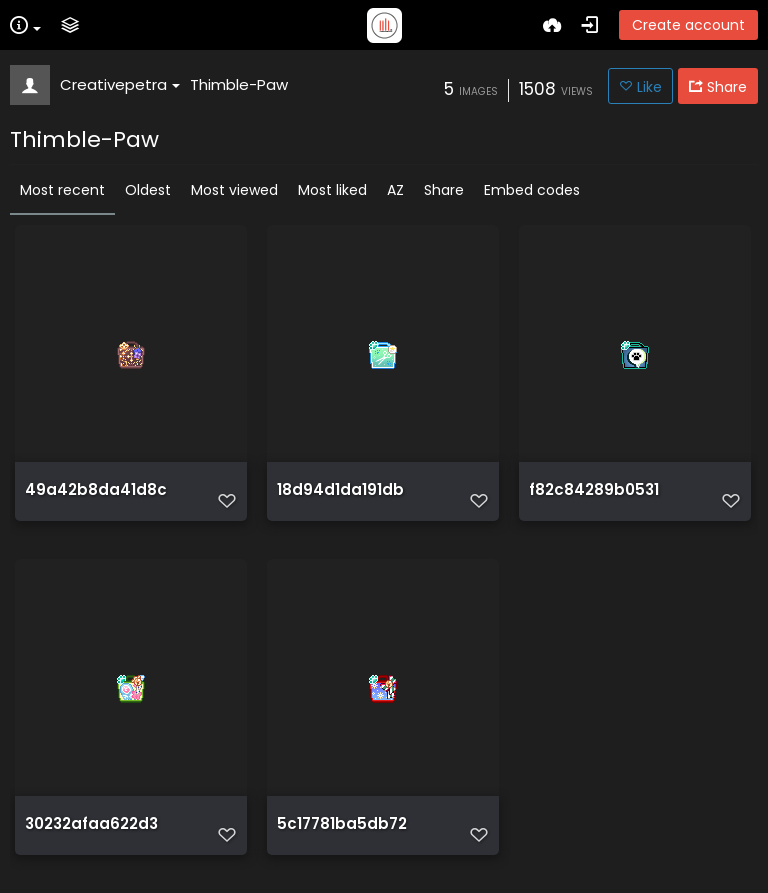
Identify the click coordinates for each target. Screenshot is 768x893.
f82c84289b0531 (594, 490)
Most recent (62, 190)
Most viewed (234, 190)
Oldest (148, 190)
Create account (688, 25)
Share (444, 190)
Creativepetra (120, 84)
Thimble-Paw (239, 84)
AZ (395, 190)
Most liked (332, 190)
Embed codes (532, 190)
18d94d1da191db (340, 490)
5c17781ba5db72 (342, 824)
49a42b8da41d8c (96, 490)
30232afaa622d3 (91, 824)
